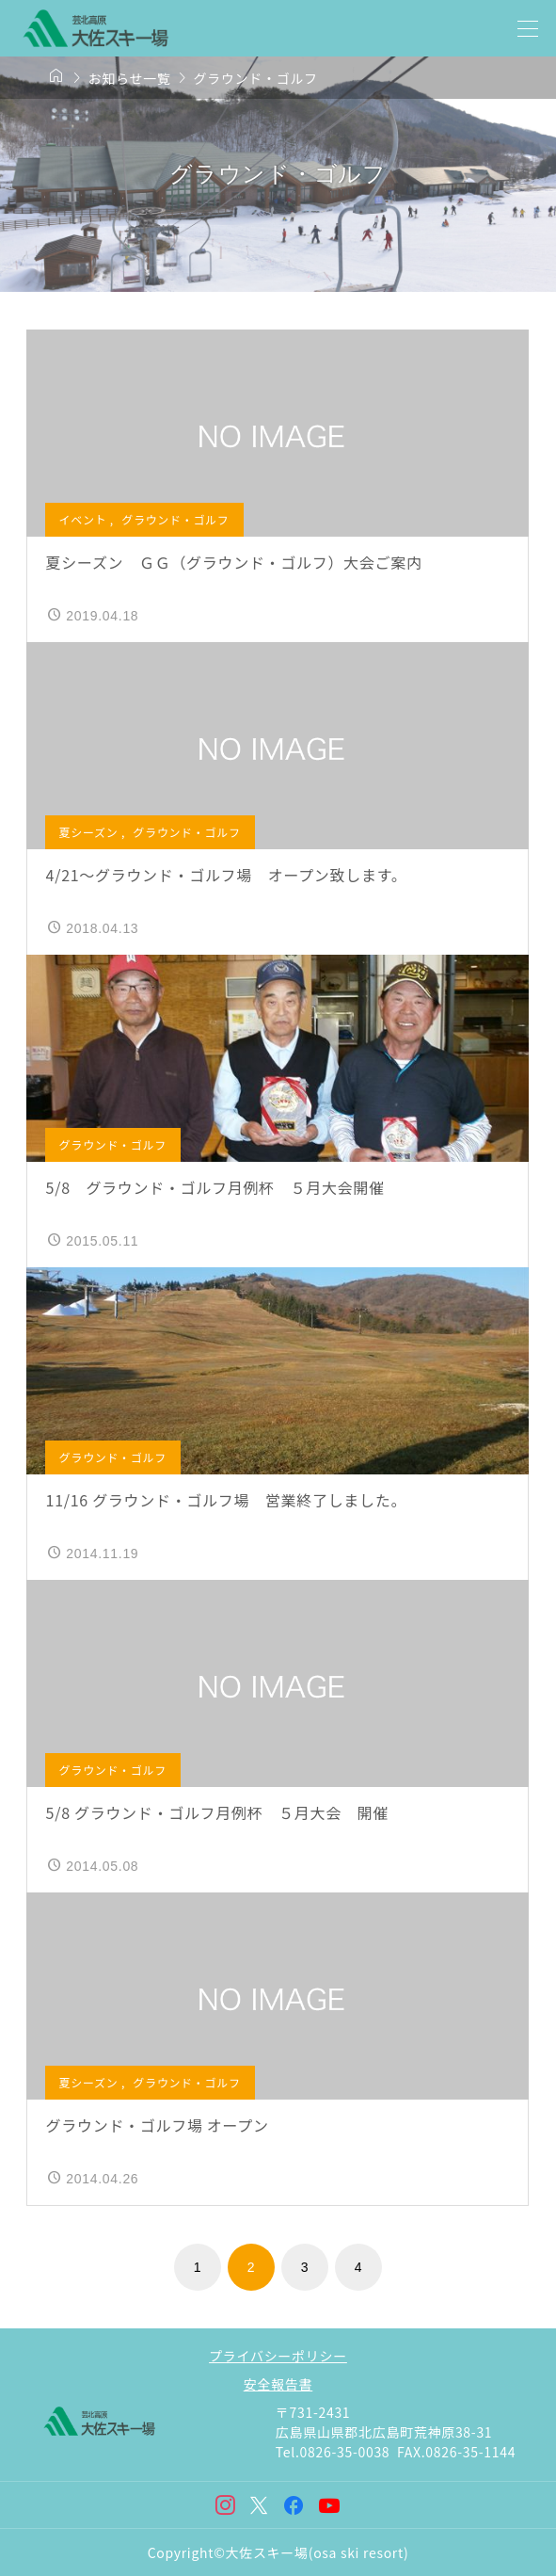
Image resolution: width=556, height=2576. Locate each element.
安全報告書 (278, 2384)
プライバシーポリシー (278, 2355)
